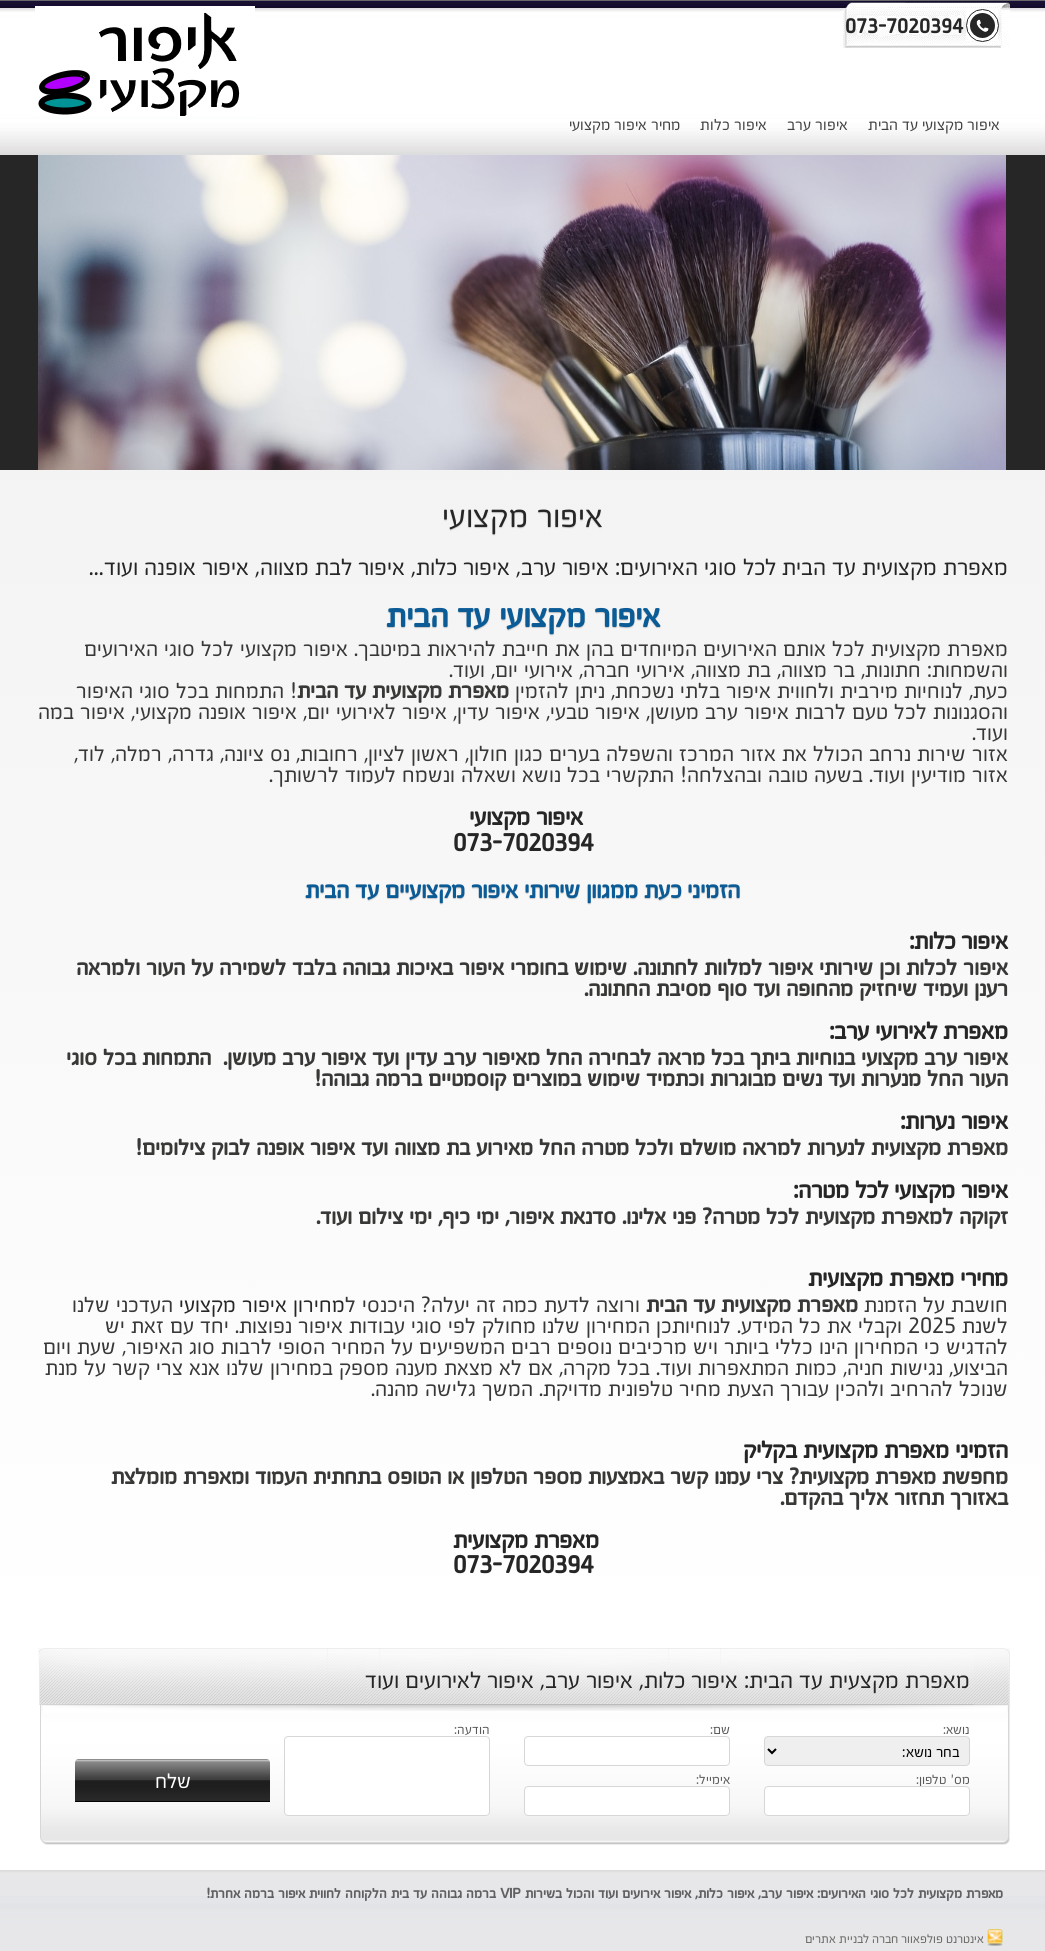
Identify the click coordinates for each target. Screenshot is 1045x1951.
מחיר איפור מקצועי (624, 125)
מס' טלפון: (943, 1781)
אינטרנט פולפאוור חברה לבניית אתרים (904, 1940)
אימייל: (713, 1781)
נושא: (956, 1731)
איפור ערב (817, 125)
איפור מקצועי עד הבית (934, 125)
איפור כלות (733, 125)
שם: (720, 1731)
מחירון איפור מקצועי (262, 1306)
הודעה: (472, 1731)
